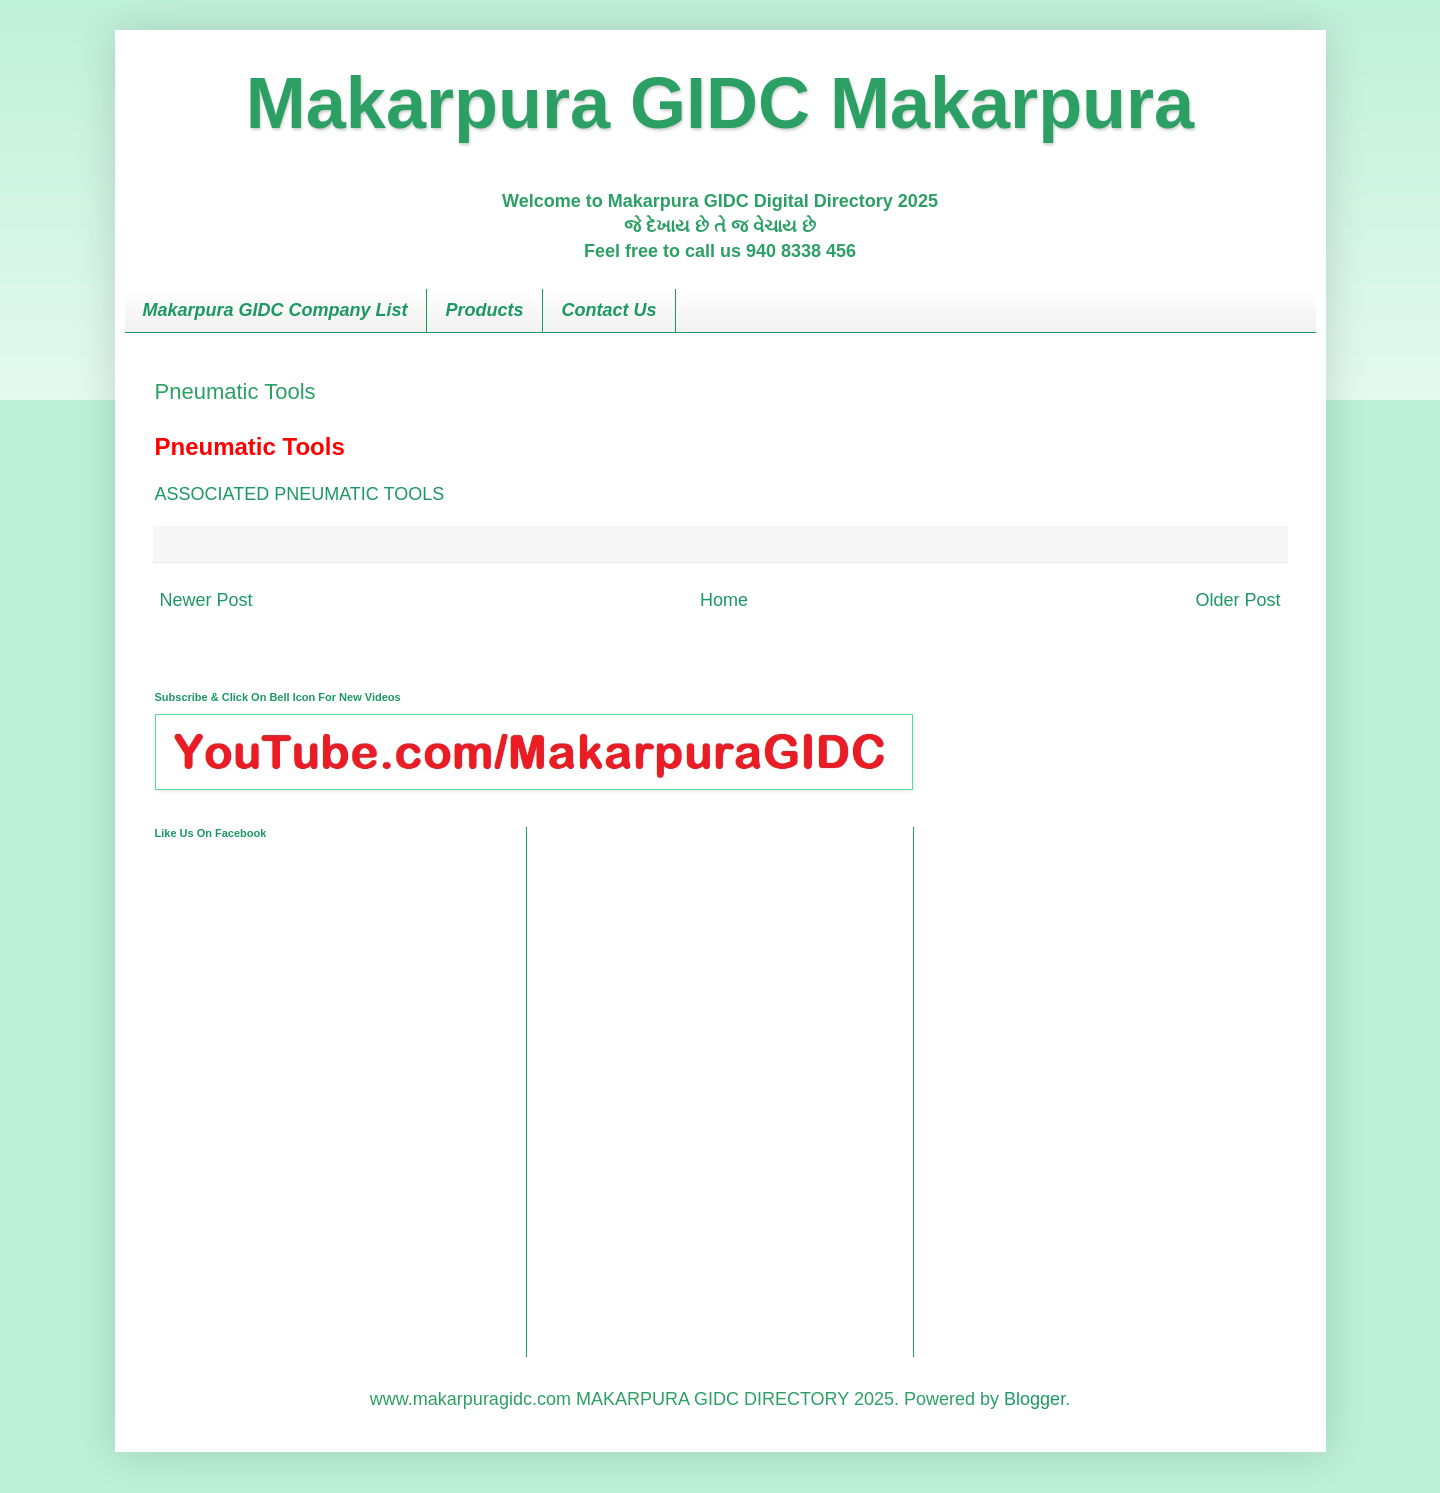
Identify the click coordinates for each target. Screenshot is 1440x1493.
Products (485, 310)
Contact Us (609, 310)
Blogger (1034, 1399)
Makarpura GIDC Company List (275, 310)
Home (724, 600)
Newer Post (206, 600)
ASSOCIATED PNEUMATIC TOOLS (300, 494)
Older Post (1237, 600)
